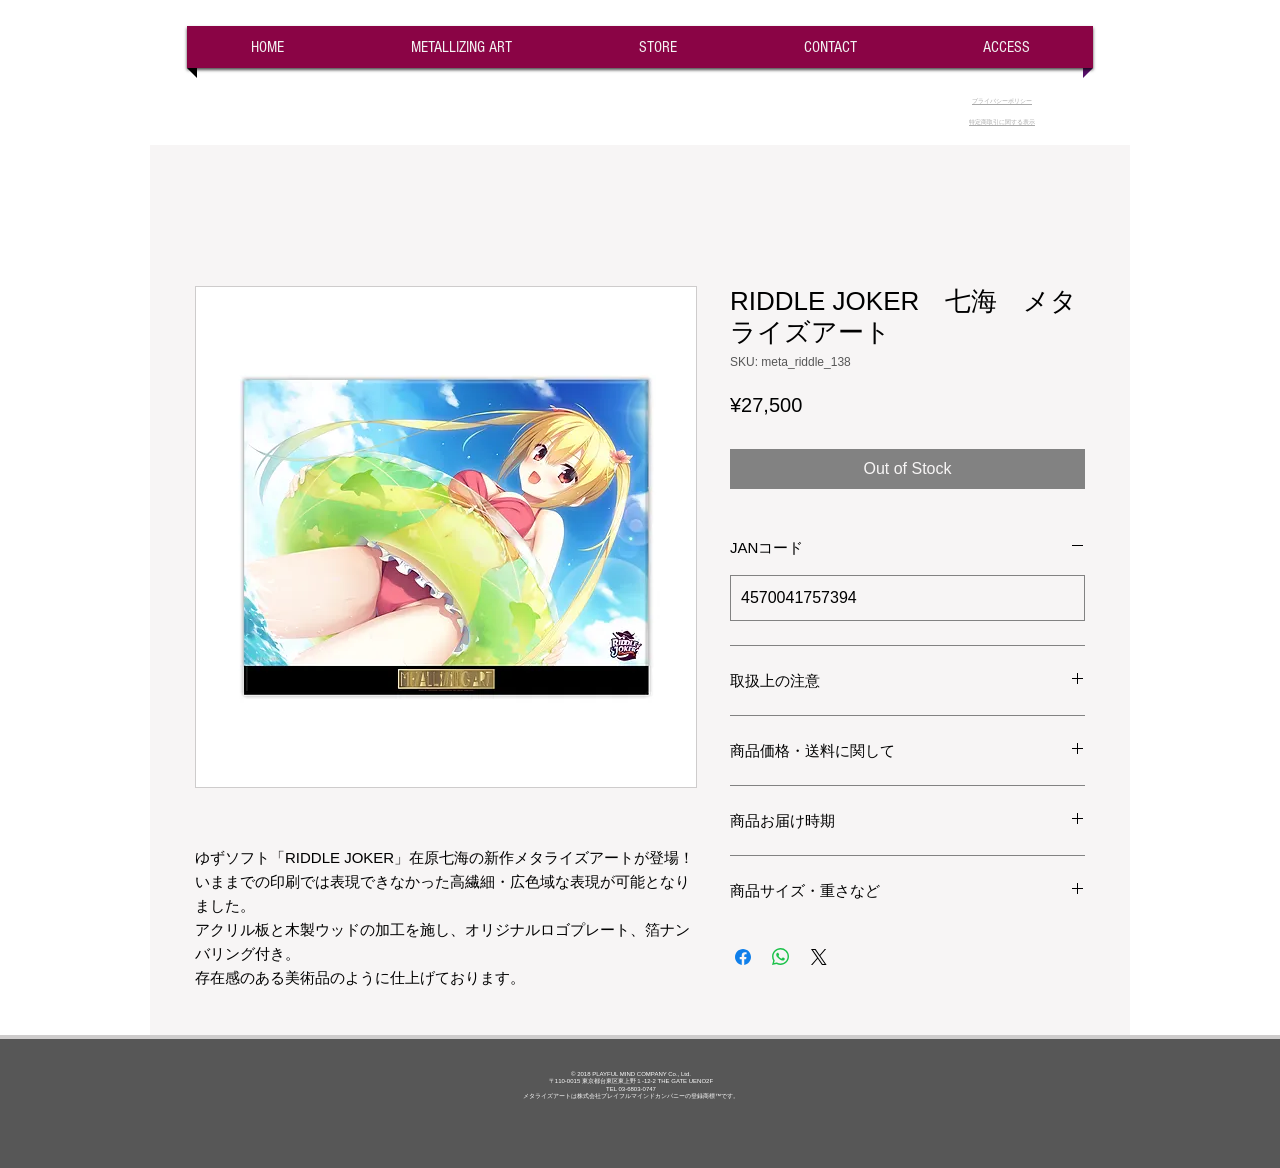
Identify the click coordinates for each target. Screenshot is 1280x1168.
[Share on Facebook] (743, 957)
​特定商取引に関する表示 (1002, 122)
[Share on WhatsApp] (781, 957)
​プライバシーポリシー (1002, 101)
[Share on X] (819, 957)
